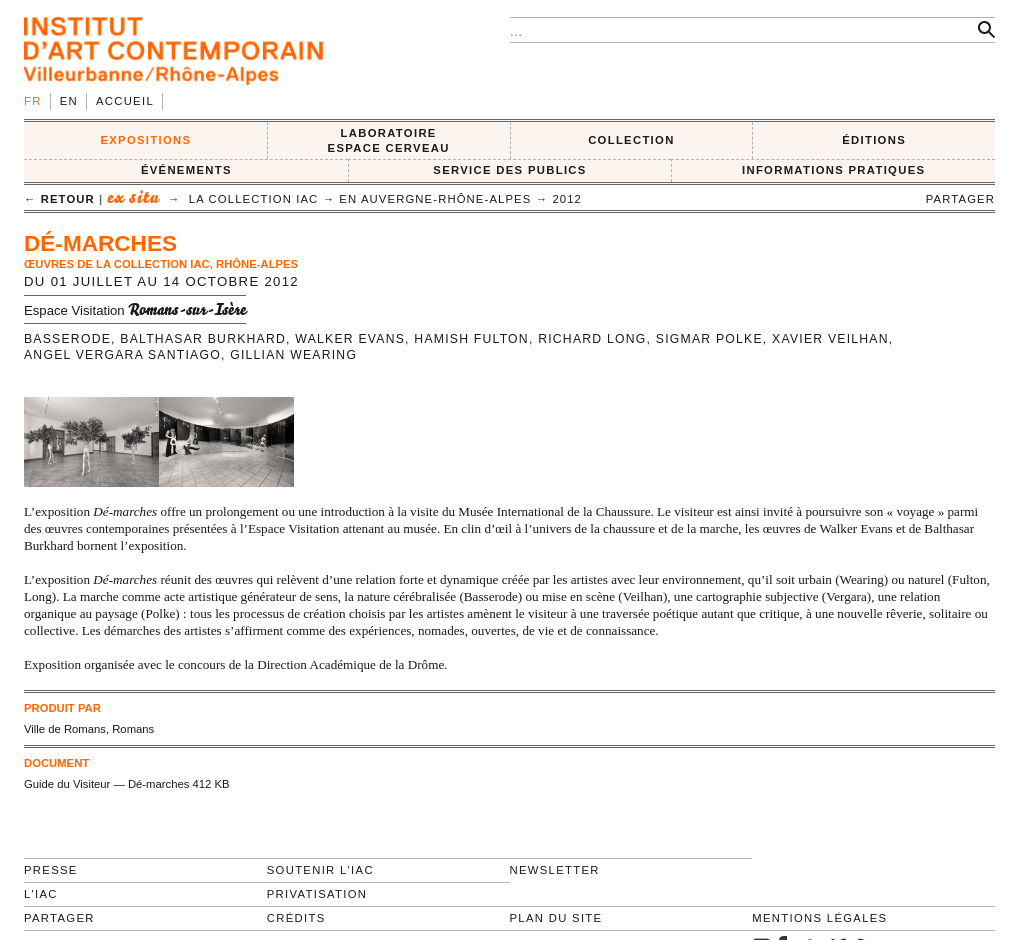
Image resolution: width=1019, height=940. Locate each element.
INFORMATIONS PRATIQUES (833, 170)
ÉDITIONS (874, 140)
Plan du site (556, 918)
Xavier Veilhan (830, 339)
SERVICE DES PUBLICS (509, 170)
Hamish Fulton (471, 339)
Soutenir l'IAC (320, 870)
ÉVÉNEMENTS (186, 170)
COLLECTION (631, 140)
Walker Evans (350, 339)
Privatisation (317, 894)
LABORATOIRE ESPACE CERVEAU (389, 140)
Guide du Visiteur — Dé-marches (106, 784)
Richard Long (592, 339)
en (69, 101)
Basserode (67, 339)
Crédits (296, 918)
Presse (51, 870)
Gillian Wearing (293, 355)
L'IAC (41, 894)
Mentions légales (819, 918)
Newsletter (555, 870)
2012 (567, 199)
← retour (59, 199)
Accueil (125, 101)
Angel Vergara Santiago (122, 355)
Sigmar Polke (709, 339)
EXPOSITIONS (145, 140)
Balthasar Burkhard (203, 339)
